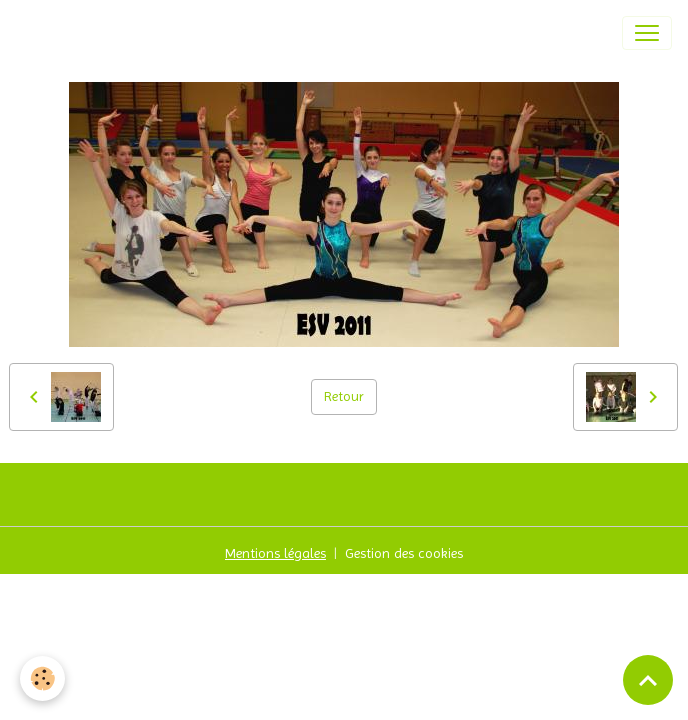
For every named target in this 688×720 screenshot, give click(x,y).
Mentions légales (275, 553)
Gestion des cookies (404, 553)
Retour (344, 396)
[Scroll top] (648, 680)
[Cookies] (42, 678)
